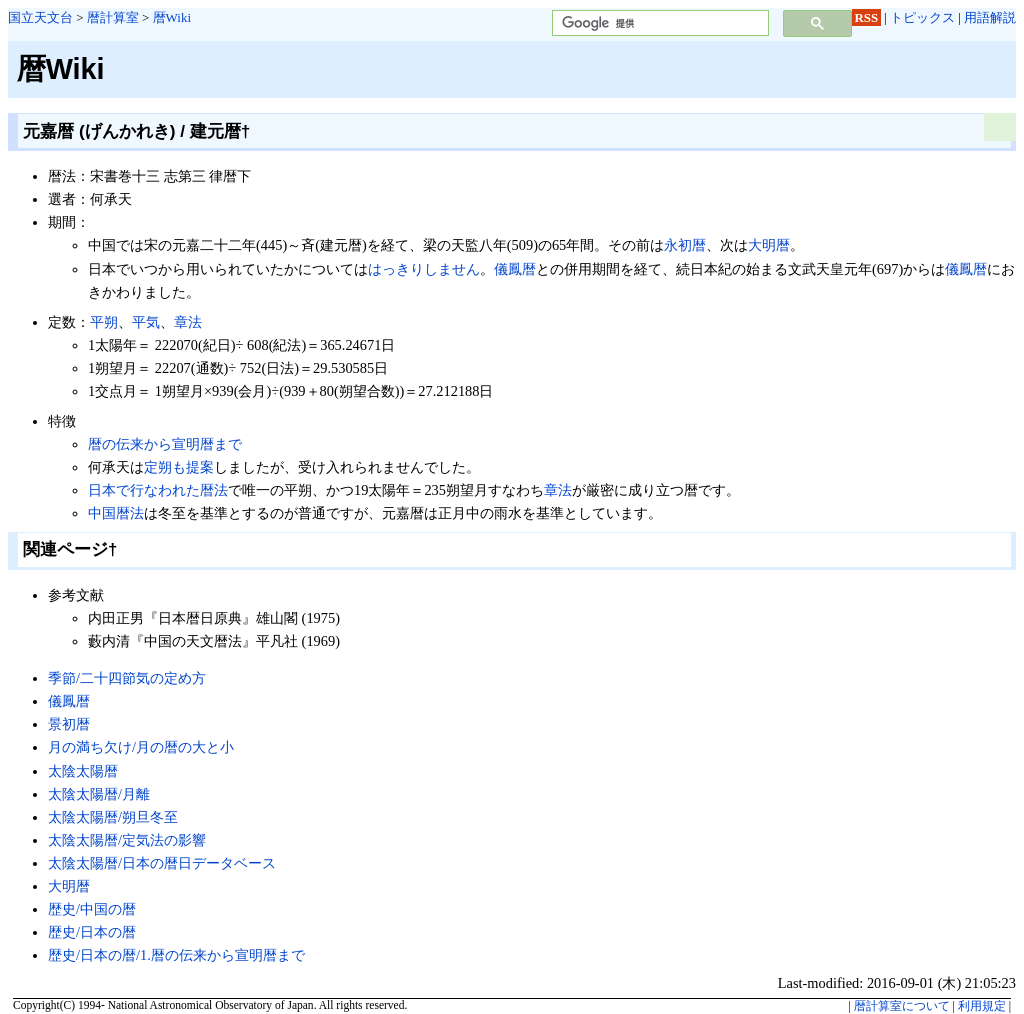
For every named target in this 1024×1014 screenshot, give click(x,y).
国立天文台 (40, 17)
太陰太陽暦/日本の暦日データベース (162, 863)
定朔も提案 (179, 467)
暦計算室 (113, 17)
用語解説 (990, 17)
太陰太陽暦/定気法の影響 (127, 840)
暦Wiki (172, 17)
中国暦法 (116, 513)
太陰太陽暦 (83, 771)
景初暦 (69, 724)
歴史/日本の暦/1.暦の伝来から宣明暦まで (176, 955)
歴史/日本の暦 (92, 932)
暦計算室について (902, 1006)
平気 (146, 322)
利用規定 (982, 1006)
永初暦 (685, 245)
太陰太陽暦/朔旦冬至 (113, 817)
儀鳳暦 (515, 269)
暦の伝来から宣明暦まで (165, 444)
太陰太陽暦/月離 (99, 794)
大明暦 (769, 245)
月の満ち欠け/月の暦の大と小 (141, 747)
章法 (188, 322)
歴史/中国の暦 (92, 909)
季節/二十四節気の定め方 (127, 678)
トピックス (922, 17)
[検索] (658, 23)
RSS (867, 17)
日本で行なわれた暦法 (158, 490)
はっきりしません (424, 269)
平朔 (104, 322)
